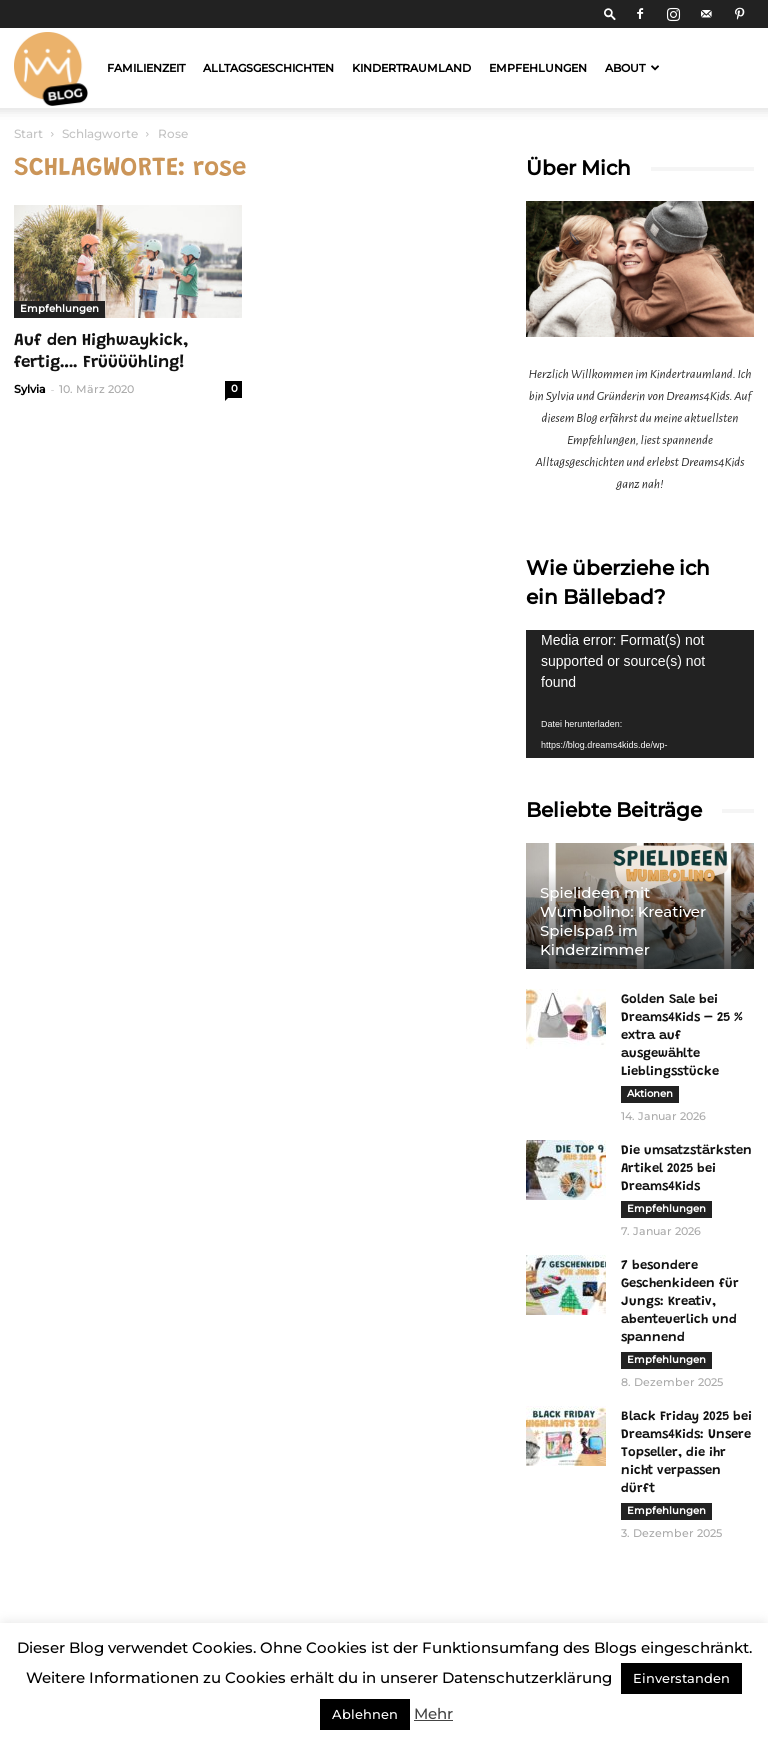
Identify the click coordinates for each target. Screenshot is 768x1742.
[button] (610, 13)
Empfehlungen (538, 68)
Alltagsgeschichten (268, 68)
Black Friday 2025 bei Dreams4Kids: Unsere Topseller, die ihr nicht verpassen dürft (686, 1452)
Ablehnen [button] (365, 1714)
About (632, 68)
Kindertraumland (411, 68)
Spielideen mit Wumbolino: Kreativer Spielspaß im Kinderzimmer (623, 921)
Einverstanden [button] (681, 1678)
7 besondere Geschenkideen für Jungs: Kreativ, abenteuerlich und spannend (680, 1301)
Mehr (433, 1713)
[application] (640, 694)
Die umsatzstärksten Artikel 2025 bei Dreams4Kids (686, 1168)
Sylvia (30, 389)
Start (28, 133)
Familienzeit (146, 68)
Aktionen (650, 1093)
